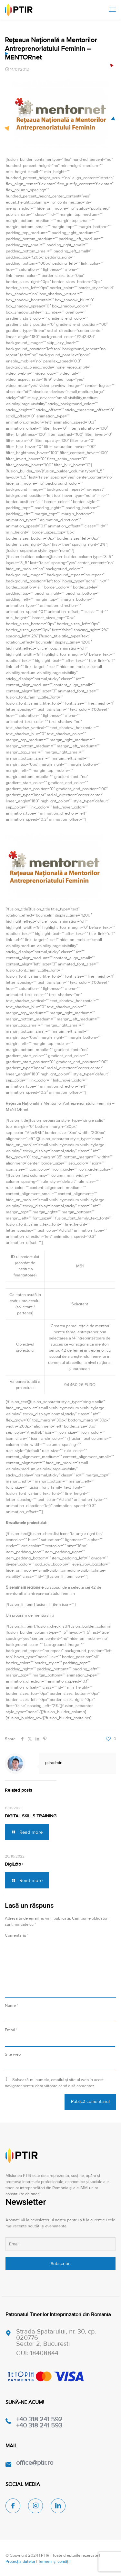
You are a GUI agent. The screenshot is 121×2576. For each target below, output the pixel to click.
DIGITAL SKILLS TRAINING (30, 1816)
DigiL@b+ (14, 1864)
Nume (11, 2005)
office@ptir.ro (34, 2463)
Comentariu (16, 1935)
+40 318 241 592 (39, 2419)
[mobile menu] (112, 9)
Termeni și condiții (54, 2561)
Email (11, 2029)
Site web (13, 2054)
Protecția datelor (20, 2561)
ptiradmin (53, 1762)
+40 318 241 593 (39, 2425)
